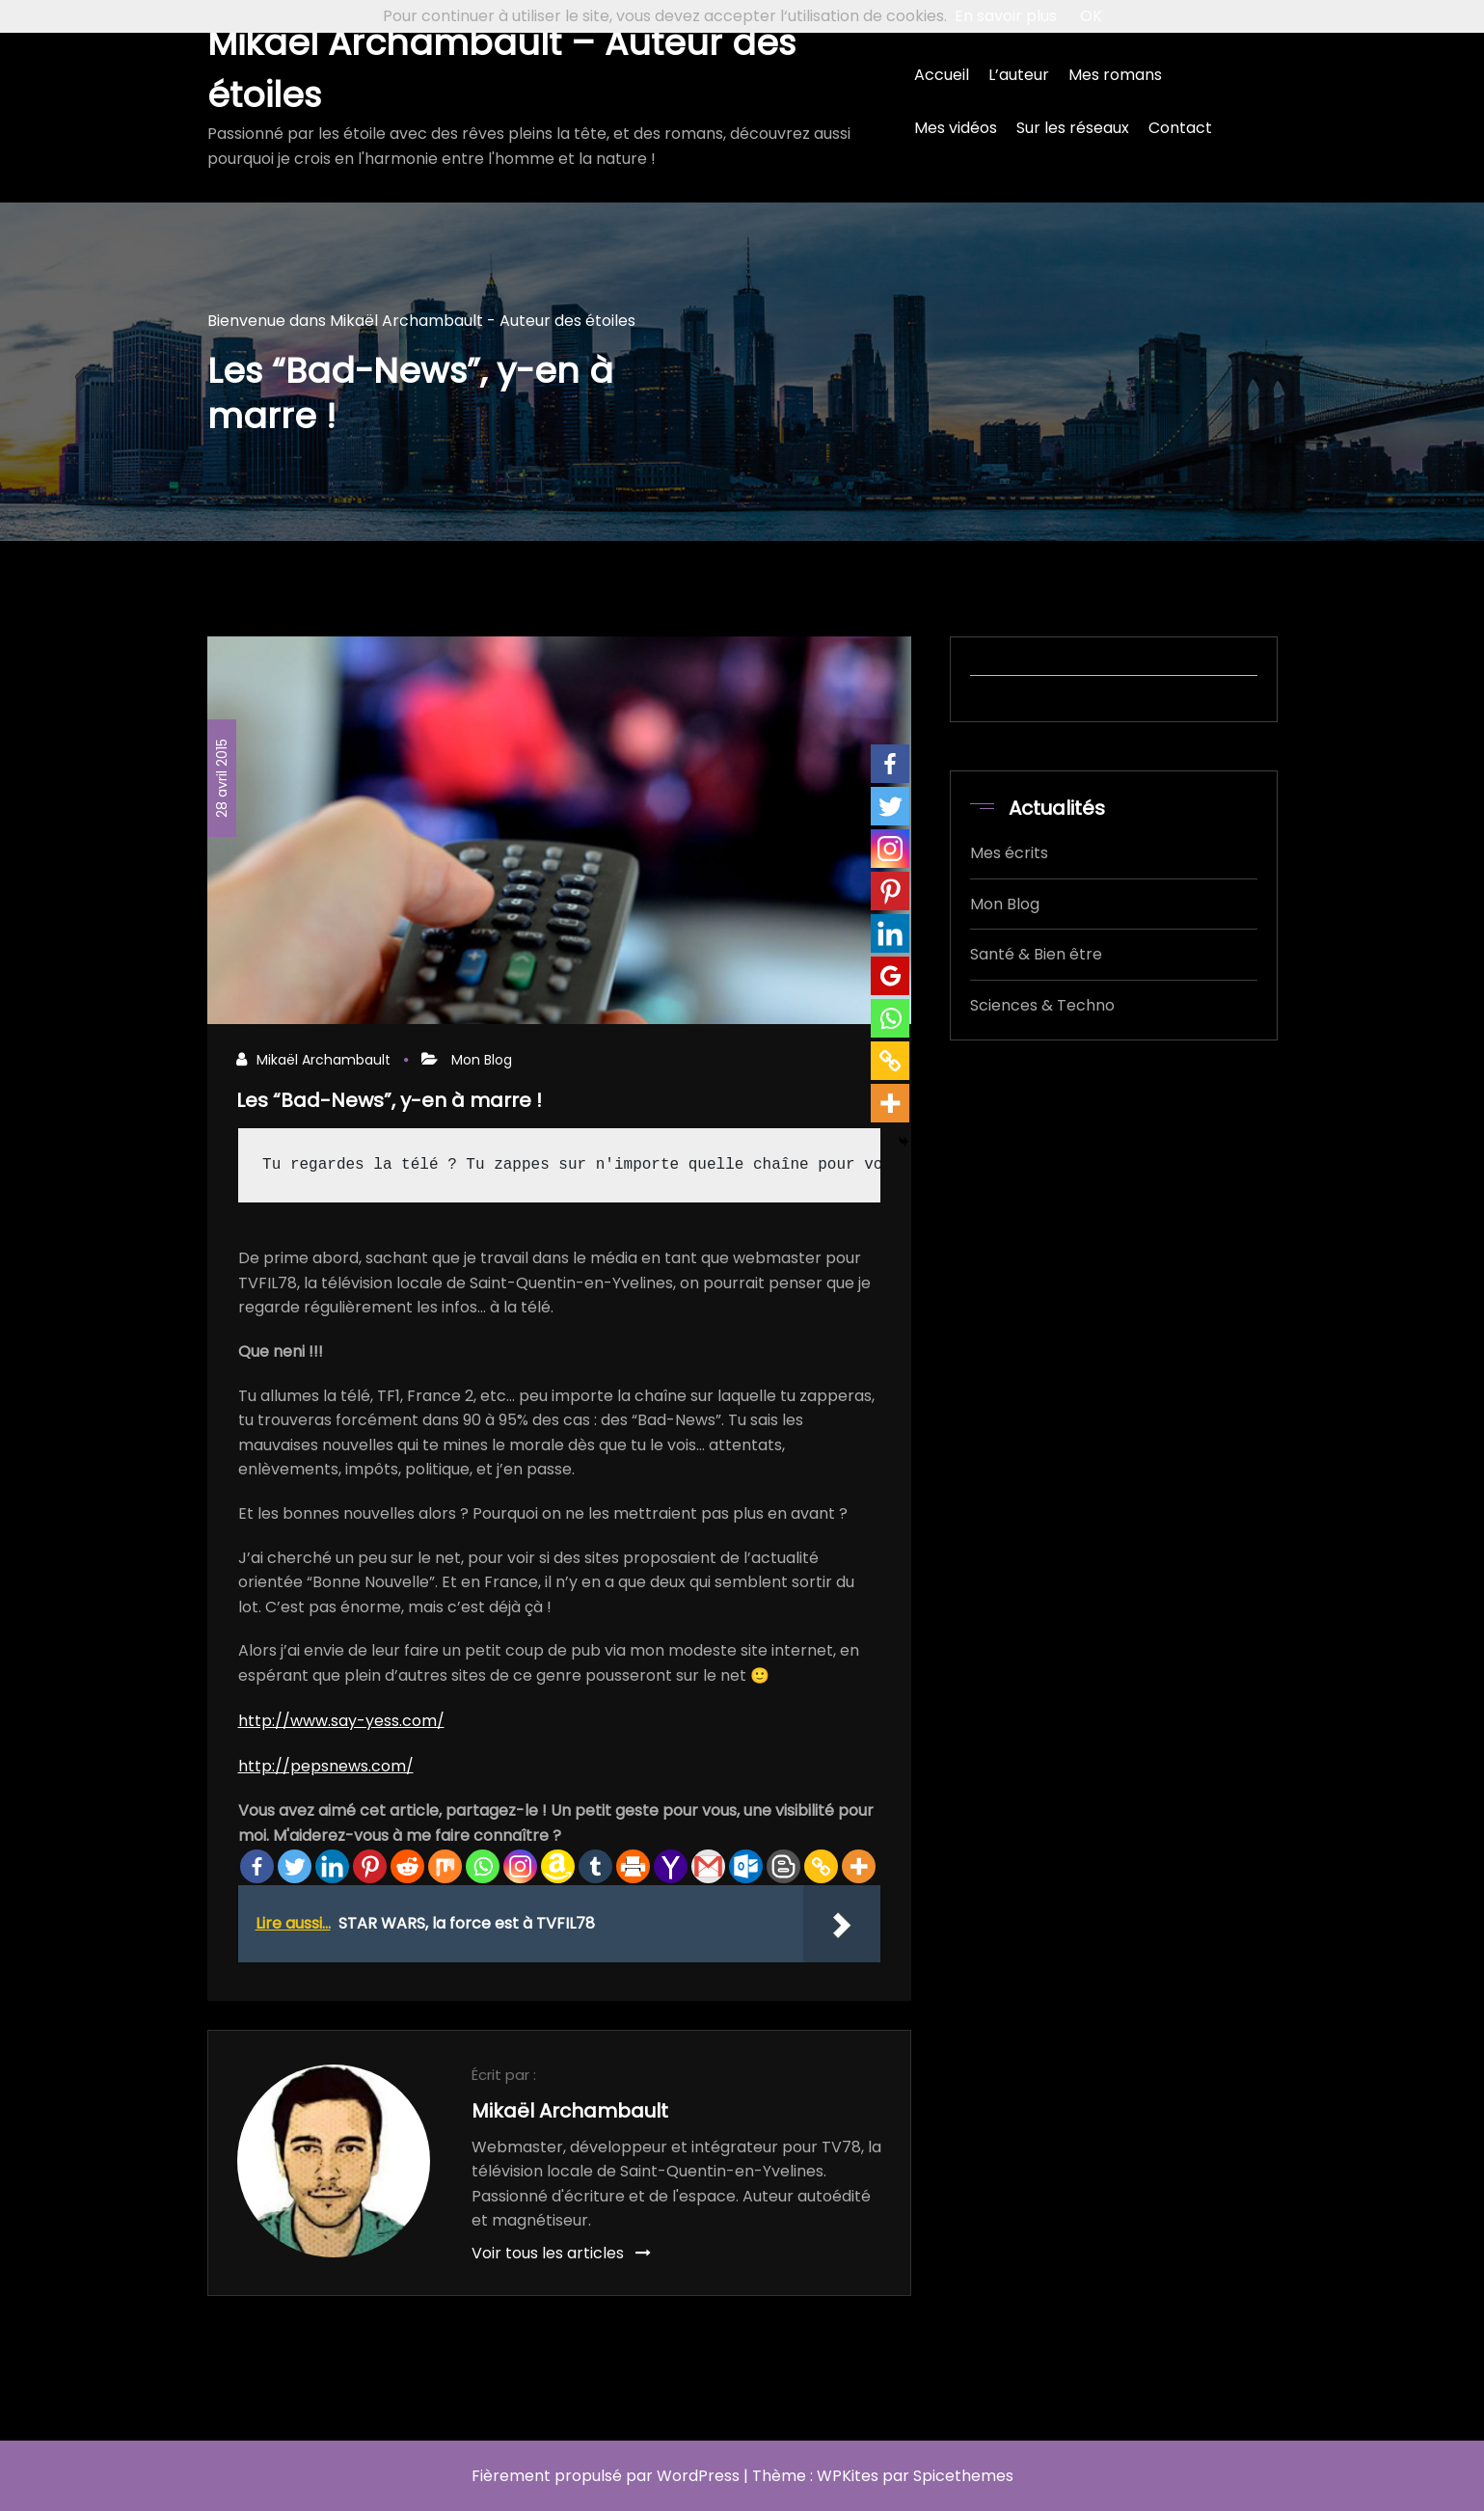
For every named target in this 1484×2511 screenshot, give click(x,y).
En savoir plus (1006, 16)
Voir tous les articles (561, 2253)
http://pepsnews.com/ (326, 1766)
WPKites (847, 2476)
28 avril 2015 (221, 778)
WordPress (698, 2476)
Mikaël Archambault (323, 1059)
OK (1091, 16)
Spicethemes (963, 2476)
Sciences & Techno (1042, 1005)
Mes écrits (1009, 853)
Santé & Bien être (1036, 954)
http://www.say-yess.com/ (341, 1721)
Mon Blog (481, 1059)
